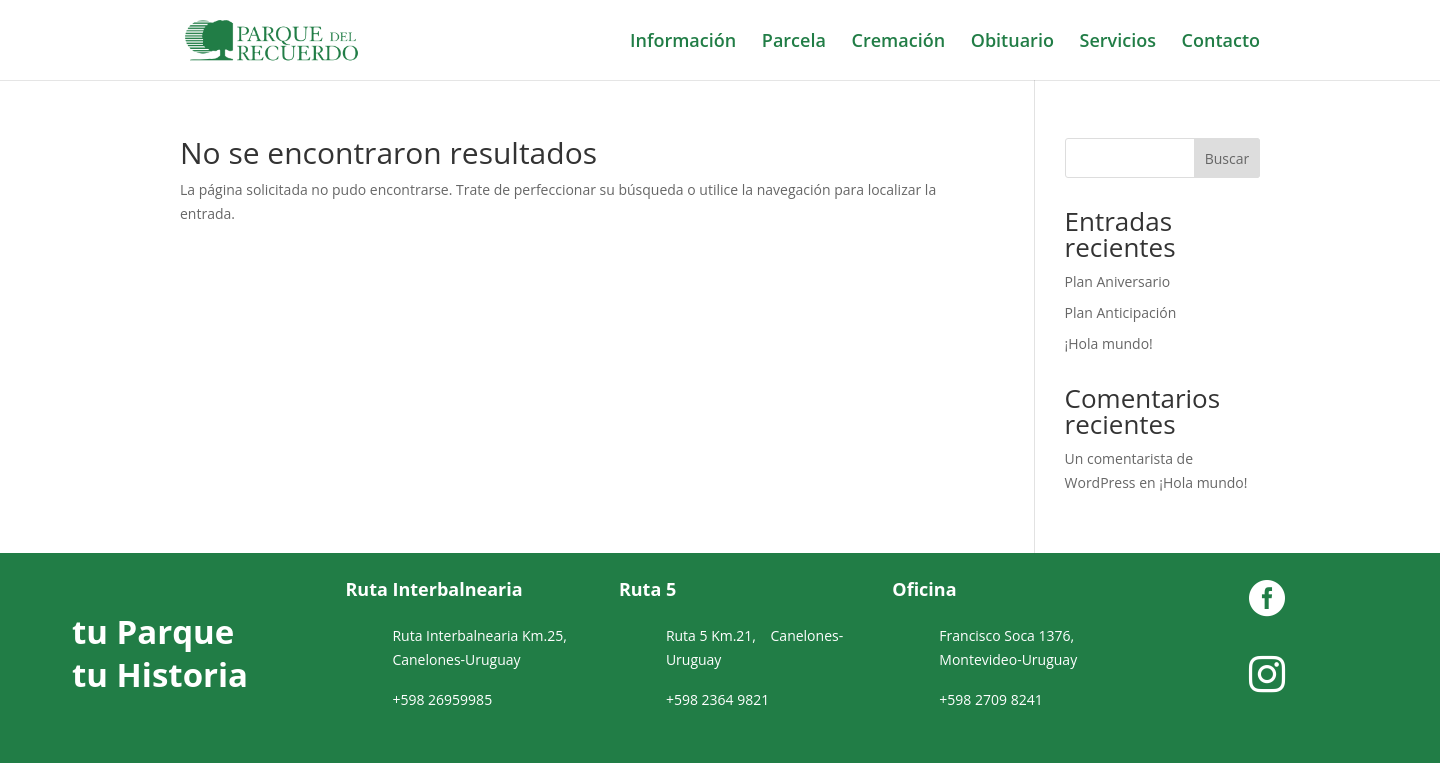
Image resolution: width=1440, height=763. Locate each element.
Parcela (794, 42)
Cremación (899, 42)
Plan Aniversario (1118, 281)
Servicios (1118, 42)
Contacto (1221, 42)
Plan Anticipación (1121, 312)
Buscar (1227, 158)
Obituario (1012, 42)
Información (683, 42)
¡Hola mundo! (1109, 343)
